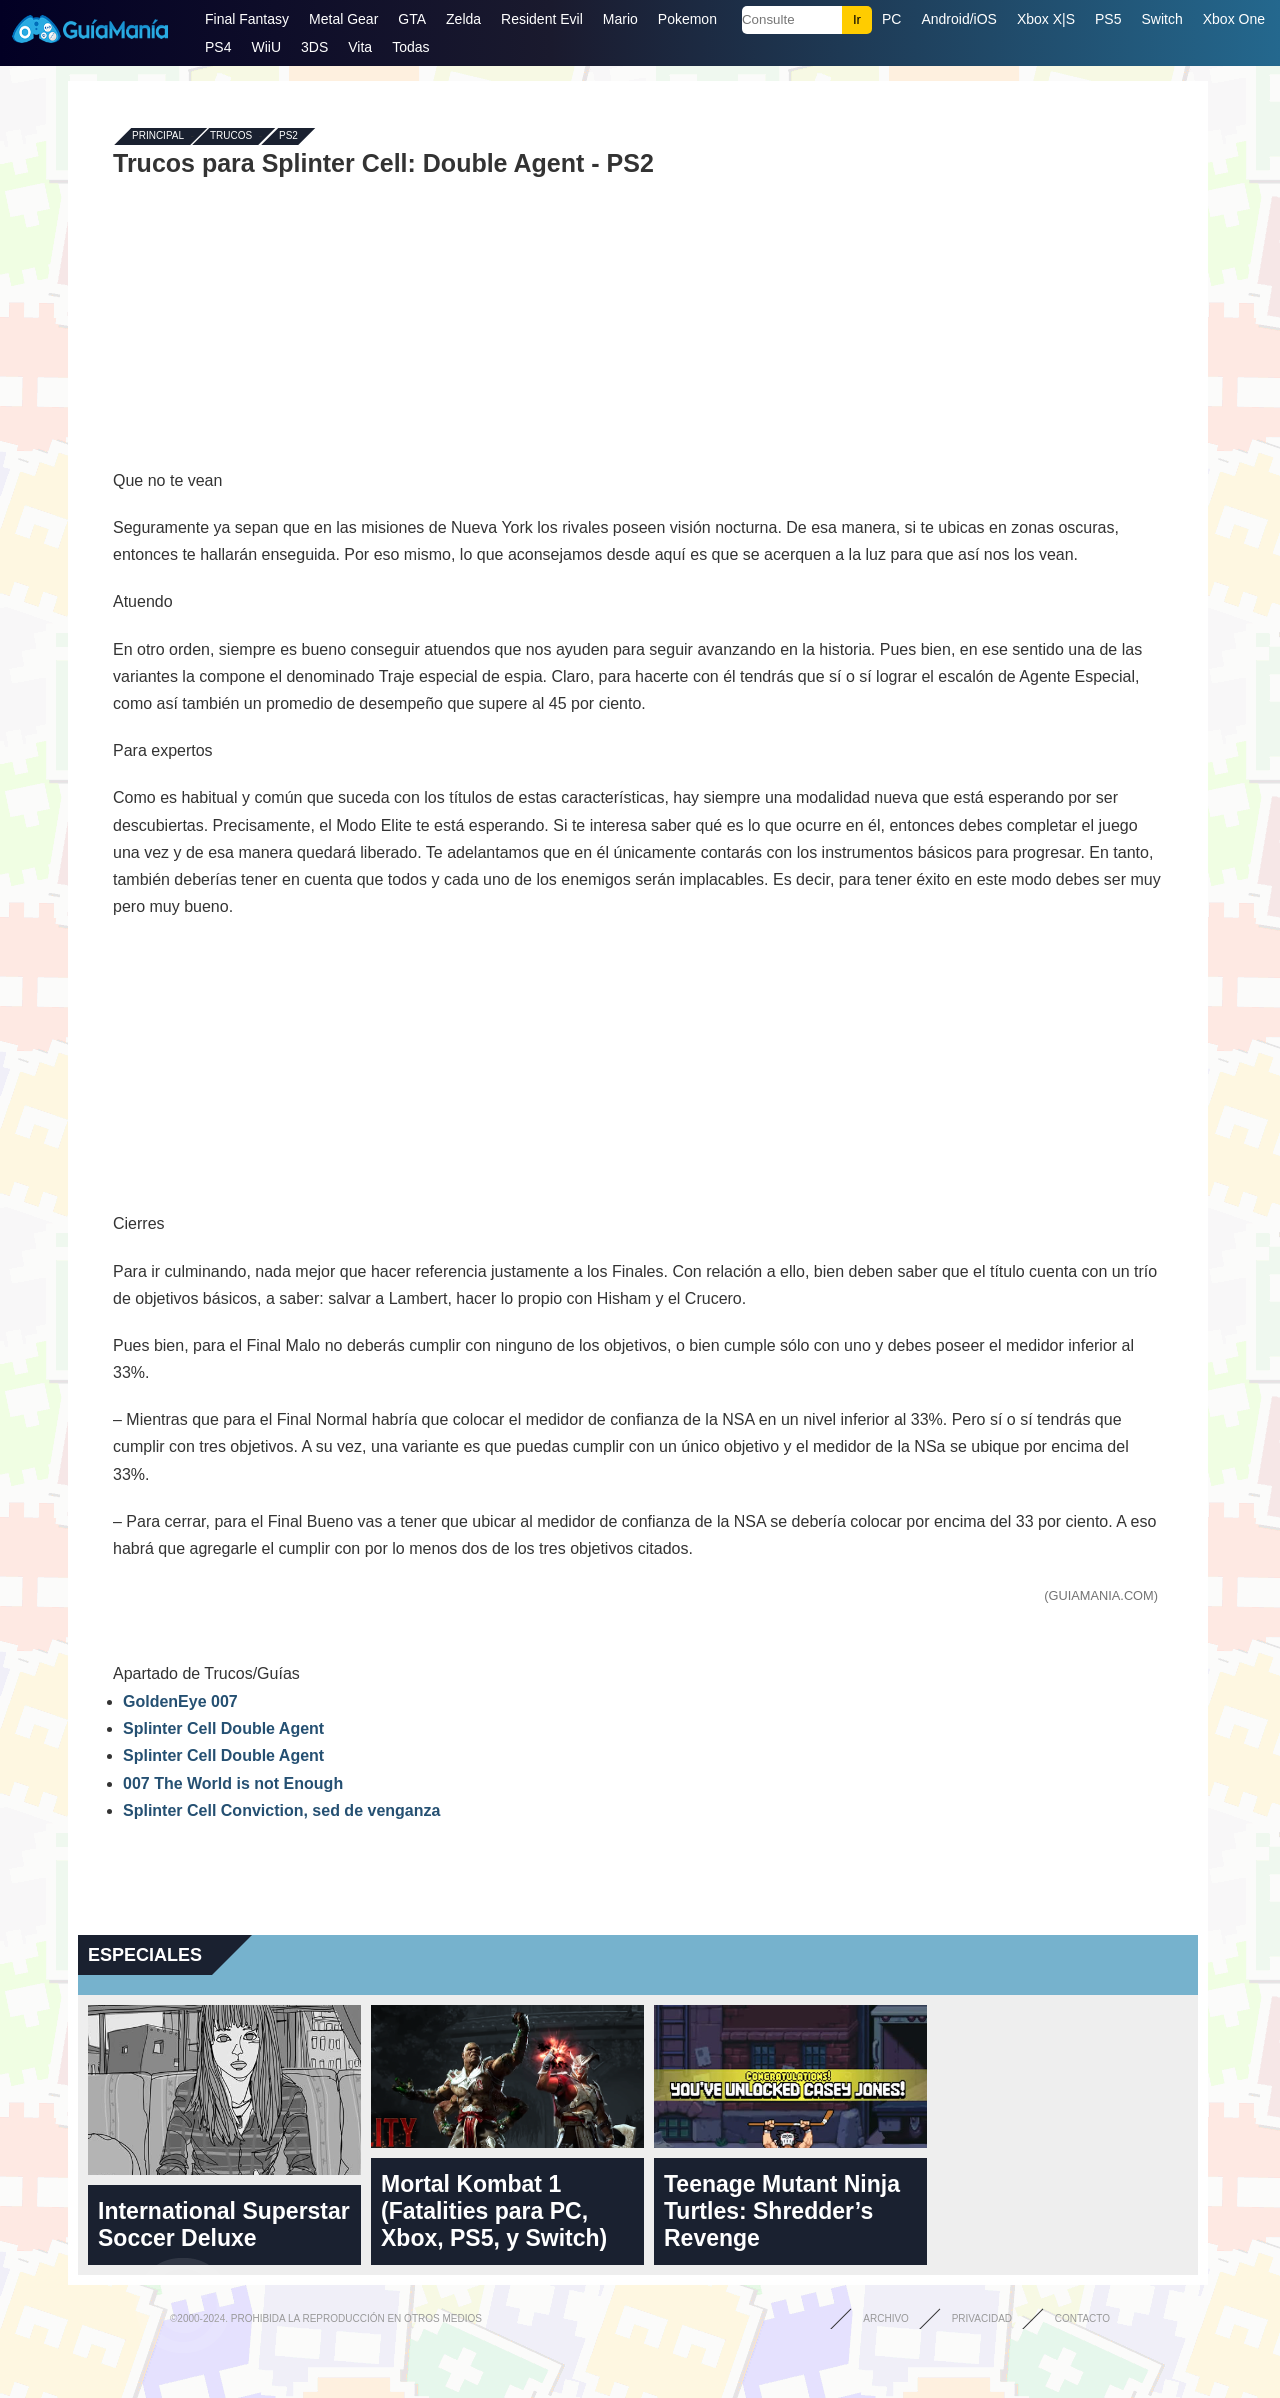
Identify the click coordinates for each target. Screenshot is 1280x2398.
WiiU (266, 47)
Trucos (231, 136)
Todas (410, 47)
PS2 (288, 136)
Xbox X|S (1046, 19)
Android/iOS (958, 19)
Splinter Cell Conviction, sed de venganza (281, 1810)
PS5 (1108, 19)
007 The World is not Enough (233, 1783)
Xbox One (1234, 19)
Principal (158, 136)
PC (891, 19)
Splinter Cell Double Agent (223, 1728)
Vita (360, 47)
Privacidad (982, 2318)
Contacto (1082, 2318)
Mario (620, 19)
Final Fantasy (247, 19)
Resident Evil (542, 19)
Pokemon (687, 19)
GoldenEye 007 (180, 1701)
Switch (1161, 19)
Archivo (886, 2318)
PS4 (218, 47)
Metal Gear (343, 19)
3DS (314, 47)
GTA (412, 19)
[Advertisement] (638, 322)
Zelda (463, 19)
